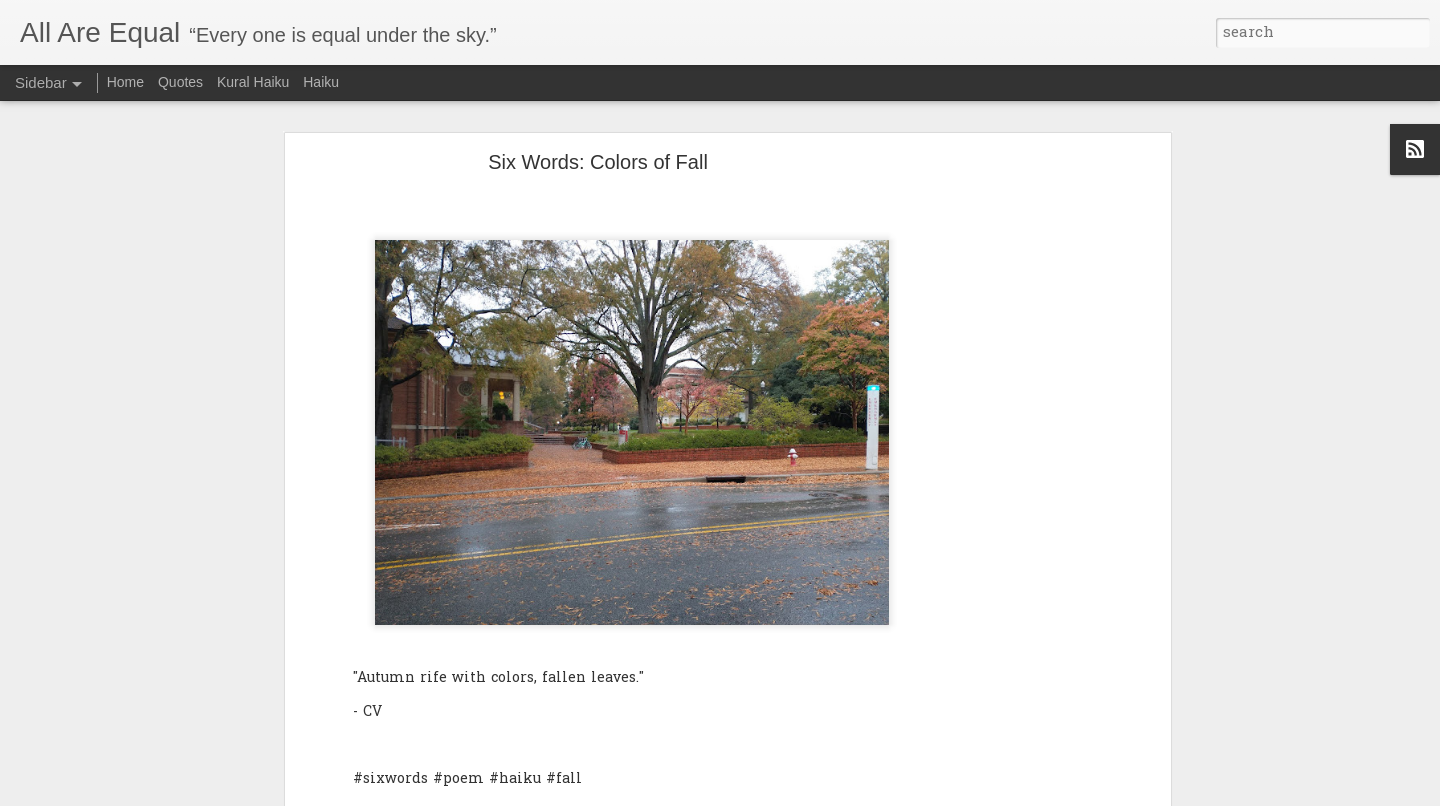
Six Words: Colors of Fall (598, 155)
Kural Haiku (253, 82)
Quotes (180, 82)
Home (125, 82)
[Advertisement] (993, 469)
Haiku (321, 82)
